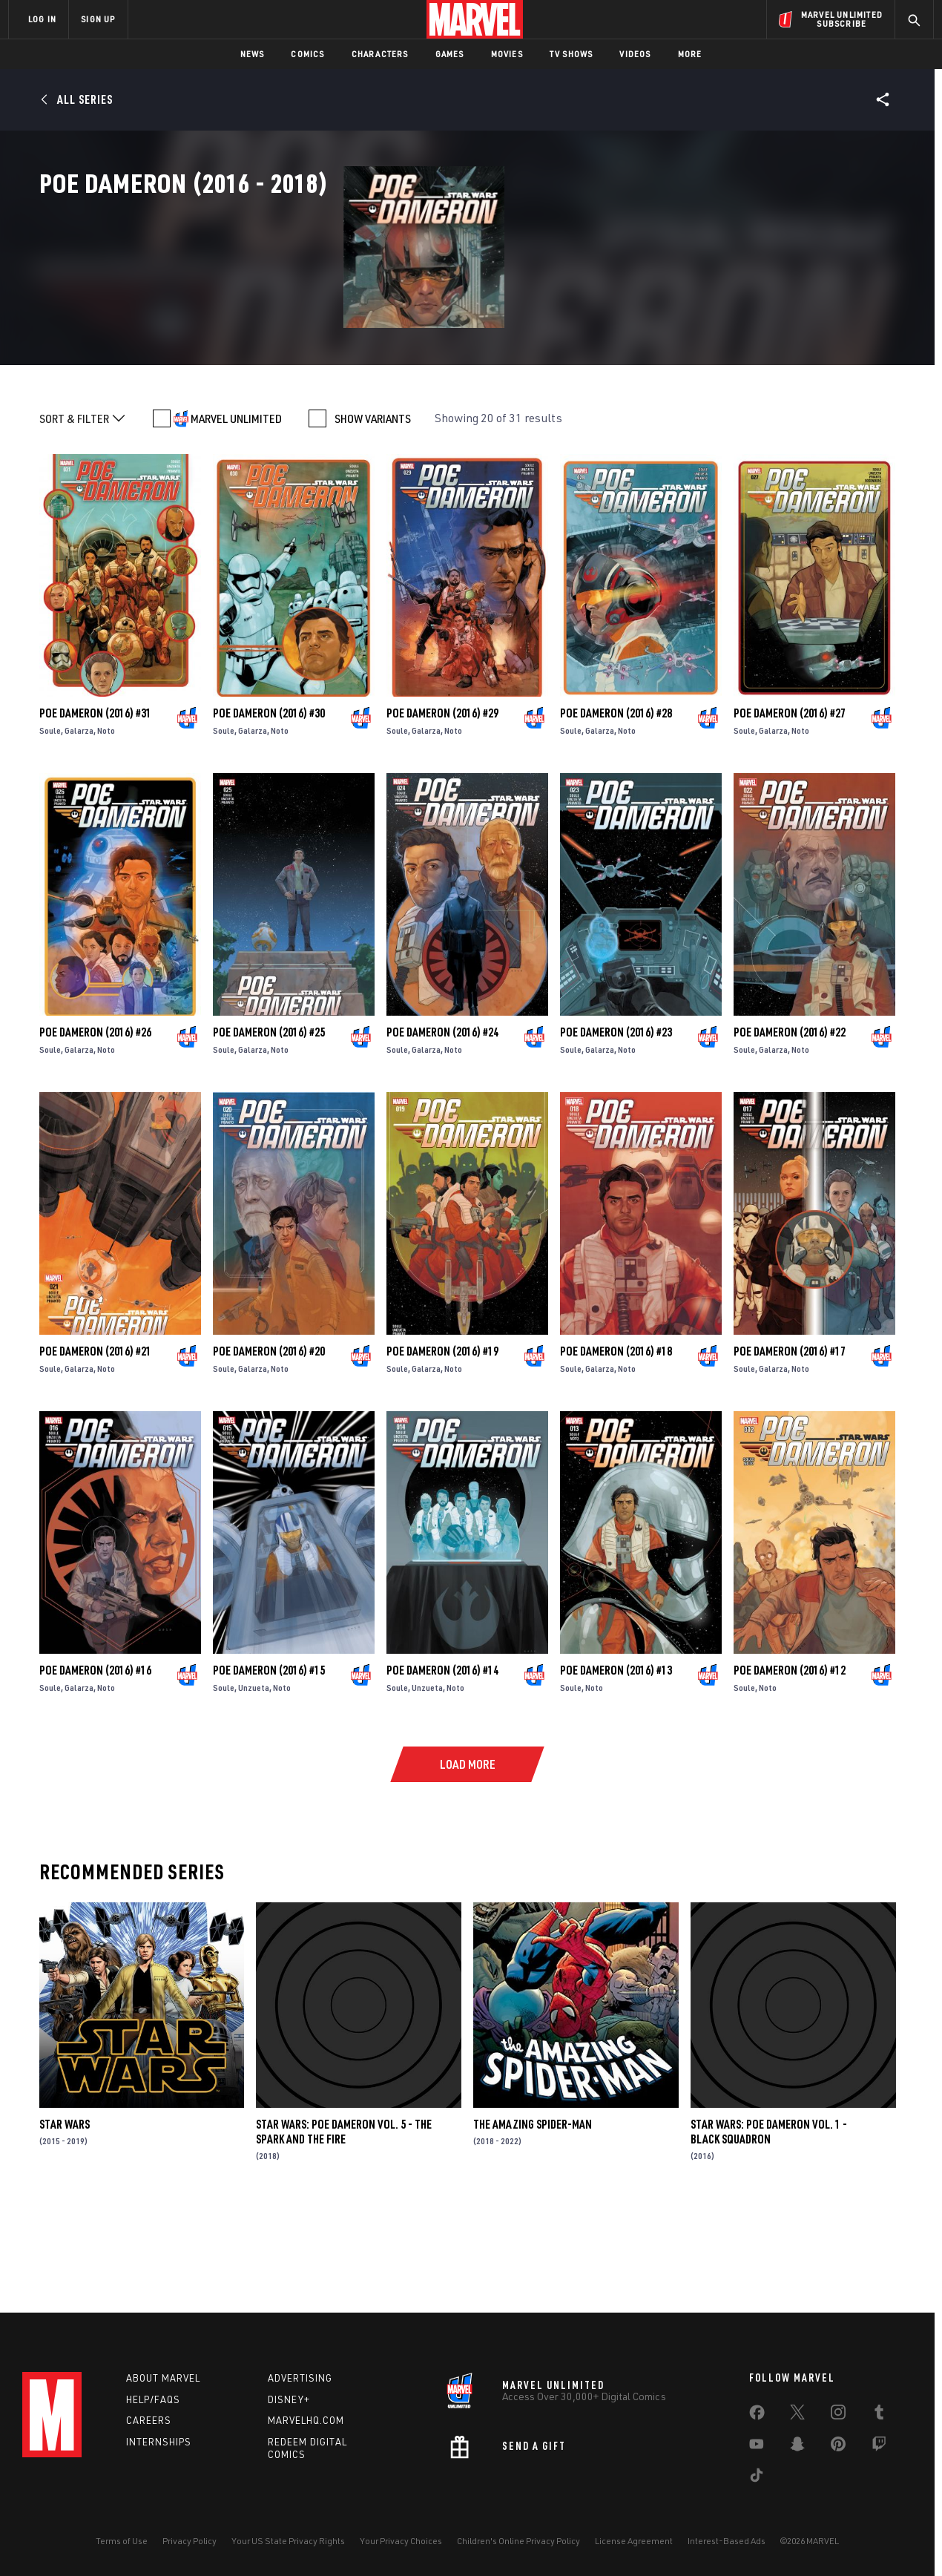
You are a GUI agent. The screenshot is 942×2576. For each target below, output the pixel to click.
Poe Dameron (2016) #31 (95, 804)
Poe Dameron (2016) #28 (616, 804)
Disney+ (289, 2399)
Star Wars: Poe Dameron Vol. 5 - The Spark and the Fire (344, 2223)
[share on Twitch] (879, 2446)
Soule (50, 821)
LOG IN (42, 18)
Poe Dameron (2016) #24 (442, 1123)
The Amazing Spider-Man (532, 2215)
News (252, 53)
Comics (307, 53)
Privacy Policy (189, 2540)
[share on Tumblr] (879, 2415)
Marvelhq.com (306, 2420)
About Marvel (163, 2378)
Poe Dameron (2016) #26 (95, 1123)
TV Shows (571, 53)
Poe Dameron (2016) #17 (790, 1442)
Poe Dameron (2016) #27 (790, 804)
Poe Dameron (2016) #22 (790, 1123)
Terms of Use (122, 2540)
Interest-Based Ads (726, 2540)
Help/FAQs (153, 2399)
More (690, 53)
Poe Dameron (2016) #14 (442, 1761)
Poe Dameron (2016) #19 (442, 1442)
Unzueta (253, 1778)
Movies (507, 53)
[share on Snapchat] (797, 2446)
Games (449, 53)
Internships (158, 2442)
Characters (380, 53)
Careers (148, 2420)
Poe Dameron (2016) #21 (95, 1442)
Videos (634, 53)
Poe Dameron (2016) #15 (269, 1761)
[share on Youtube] (756, 2446)
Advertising (300, 2378)
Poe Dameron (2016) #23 (616, 1123)
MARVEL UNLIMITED (236, 509)
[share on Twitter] (797, 2415)
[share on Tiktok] (756, 2478)
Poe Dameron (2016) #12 (790, 1761)
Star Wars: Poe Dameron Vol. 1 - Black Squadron (769, 2223)
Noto (106, 821)
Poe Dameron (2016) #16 (95, 1761)
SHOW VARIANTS (373, 509)
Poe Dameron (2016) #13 (616, 1761)
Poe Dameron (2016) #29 (442, 804)
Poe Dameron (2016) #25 (269, 1123)
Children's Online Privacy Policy (518, 2540)
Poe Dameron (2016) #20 (269, 1442)
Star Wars (64, 2215)
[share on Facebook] (757, 2415)
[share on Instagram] (838, 2415)
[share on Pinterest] (838, 2446)
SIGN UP (98, 18)
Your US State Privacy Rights (288, 2540)
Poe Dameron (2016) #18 (616, 1442)
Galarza (79, 821)
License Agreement (634, 2540)
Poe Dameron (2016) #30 (269, 804)
